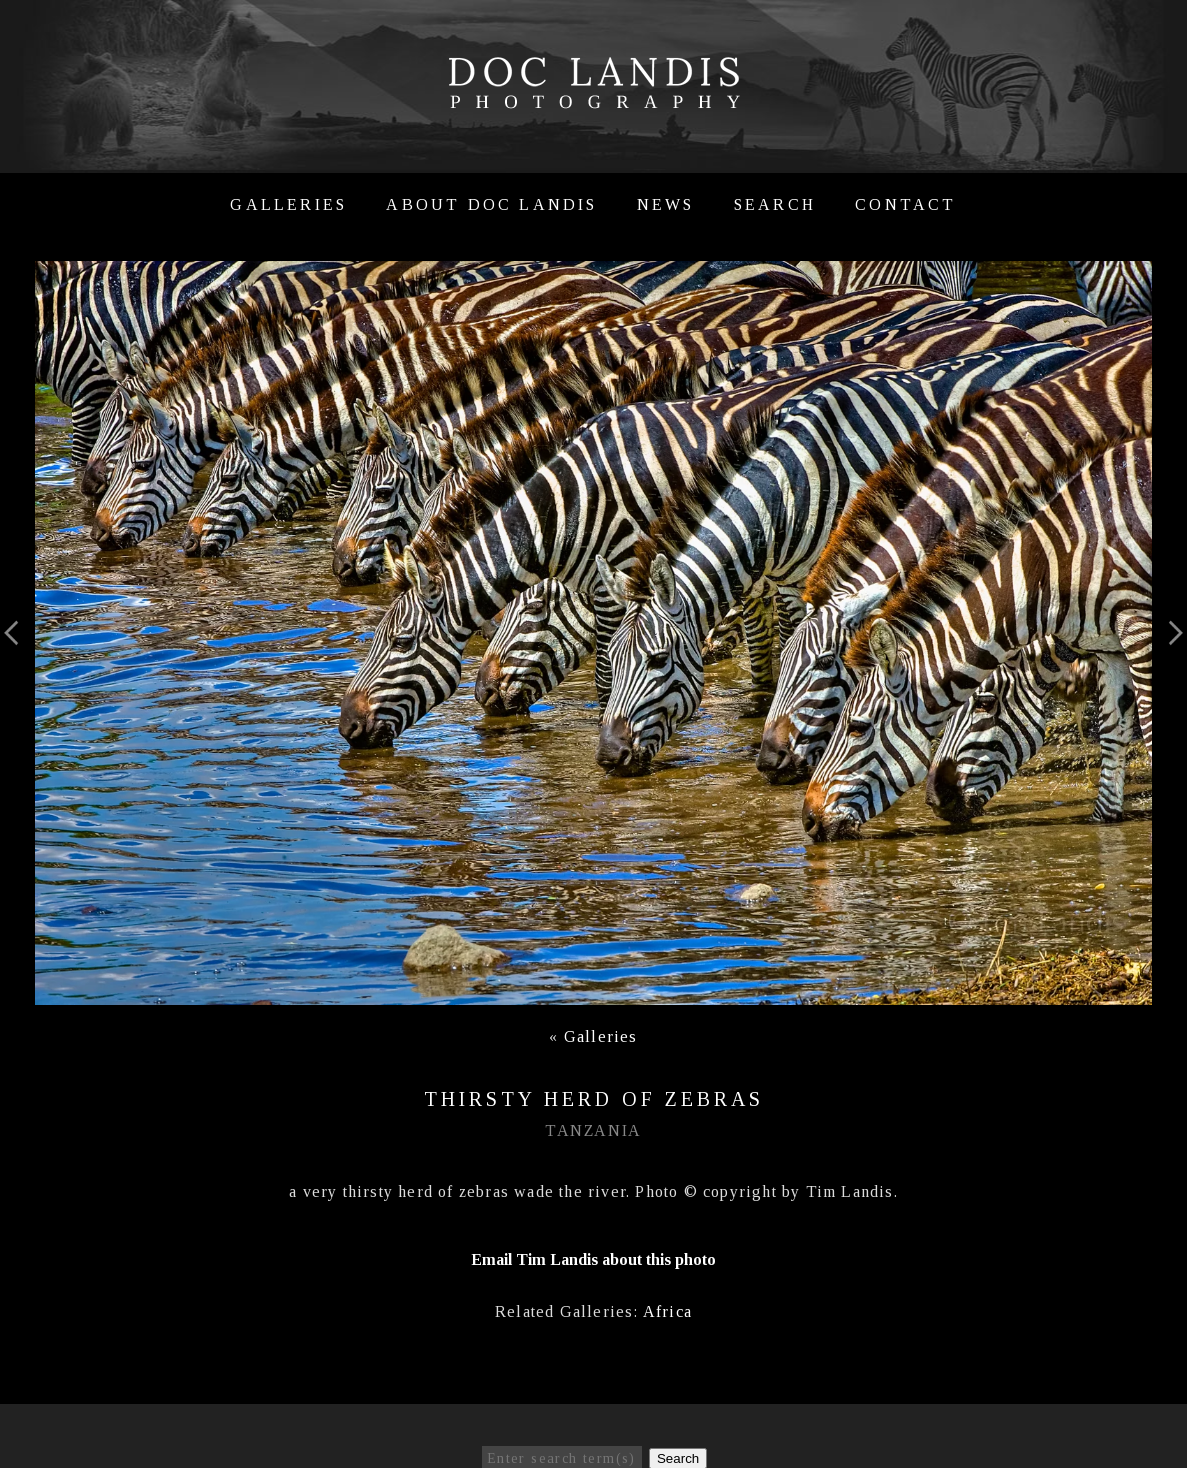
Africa (667, 1311)
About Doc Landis (491, 204)
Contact (905, 204)
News (666, 204)
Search (775, 204)
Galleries (288, 204)
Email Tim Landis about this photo (593, 1259)
